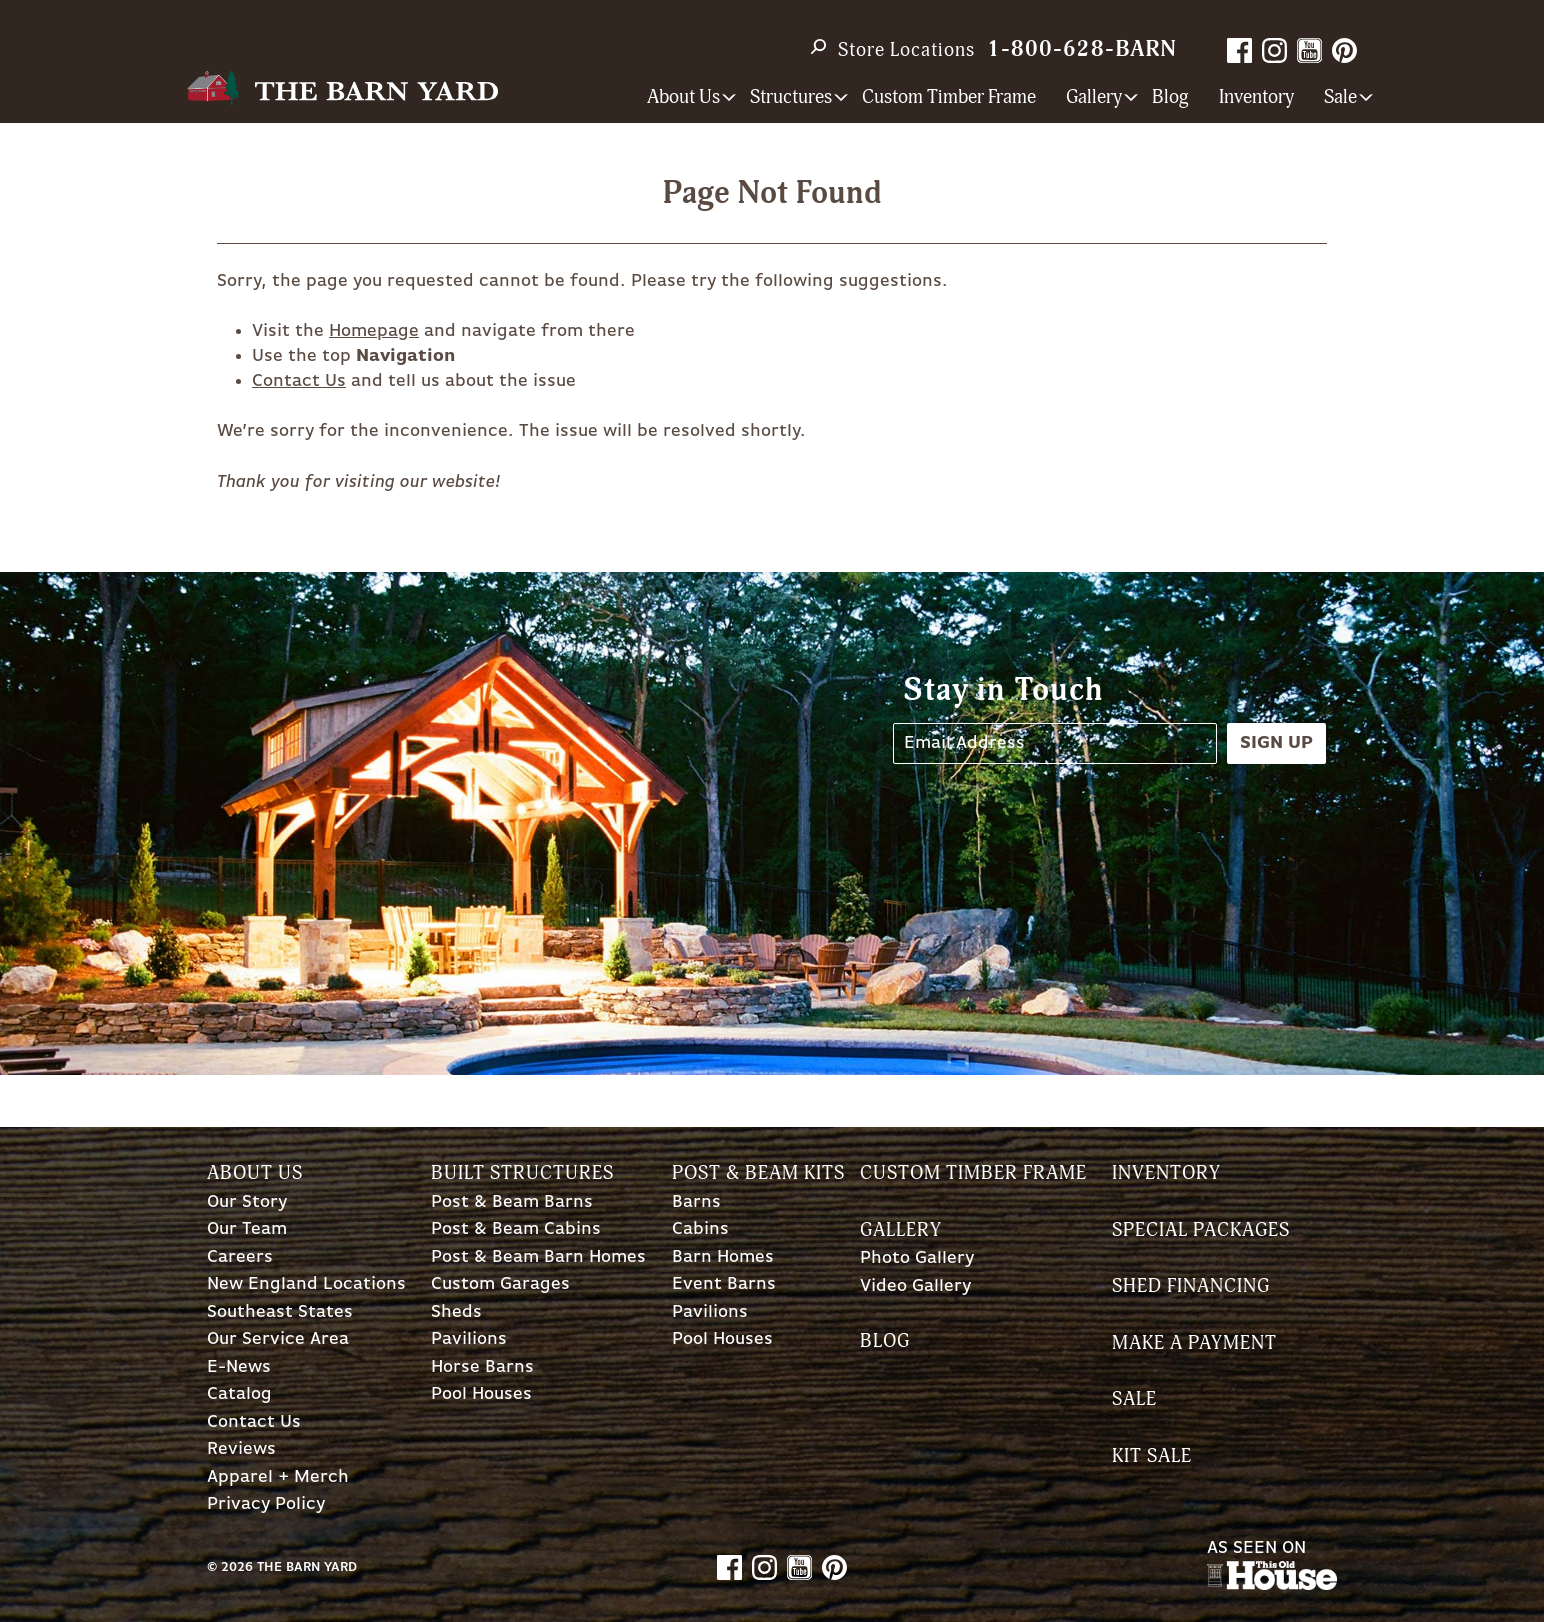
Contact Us (299, 381)
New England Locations (306, 1284)
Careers (240, 1257)
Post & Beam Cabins (516, 1229)
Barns (696, 1202)
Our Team (247, 1229)
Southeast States (280, 1312)
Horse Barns (482, 1367)
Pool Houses (481, 1394)
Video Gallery (915, 1286)
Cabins (700, 1229)
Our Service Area (278, 1339)
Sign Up (1276, 743)
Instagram (1274, 50)
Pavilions (469, 1339)
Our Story (247, 1202)
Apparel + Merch (278, 1477)
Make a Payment (1194, 1343)
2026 (237, 1567)
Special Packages (1201, 1230)
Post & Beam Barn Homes (538, 1257)
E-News (239, 1367)
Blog (1170, 97)
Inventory (1256, 97)
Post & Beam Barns (512, 1202)
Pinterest (1344, 50)
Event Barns (724, 1284)
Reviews (241, 1449)
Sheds (456, 1312)
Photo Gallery (917, 1258)
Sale (1134, 1399)
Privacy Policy (266, 1504)
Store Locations (906, 50)
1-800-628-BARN (1082, 49)
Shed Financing (1191, 1286)
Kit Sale (1152, 1456)
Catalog (239, 1394)
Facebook (1239, 50)
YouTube (1309, 50)
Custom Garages (500, 1284)
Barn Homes (723, 1257)
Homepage (374, 331)
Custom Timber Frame (949, 97)
